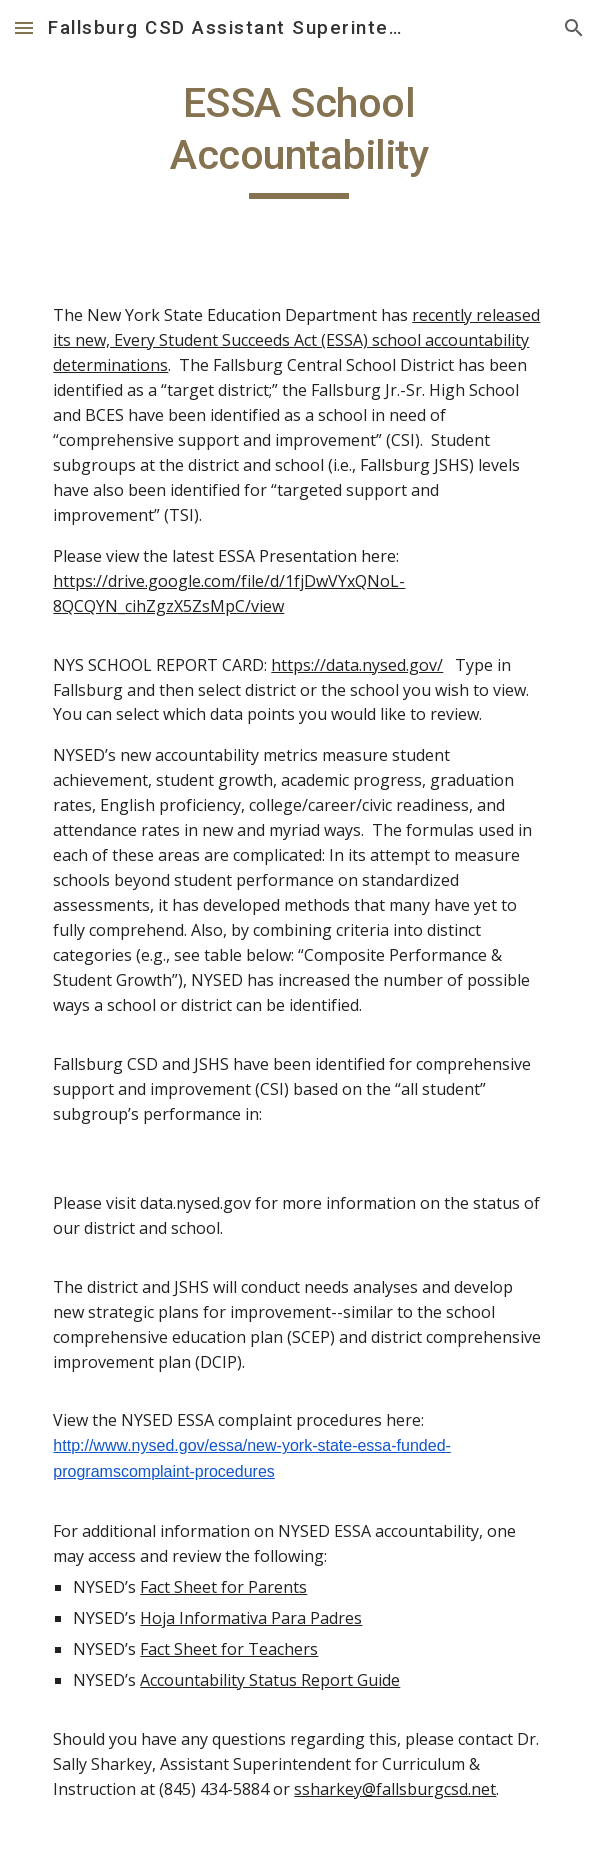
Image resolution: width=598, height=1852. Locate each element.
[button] (24, 27)
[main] (298, 138)
